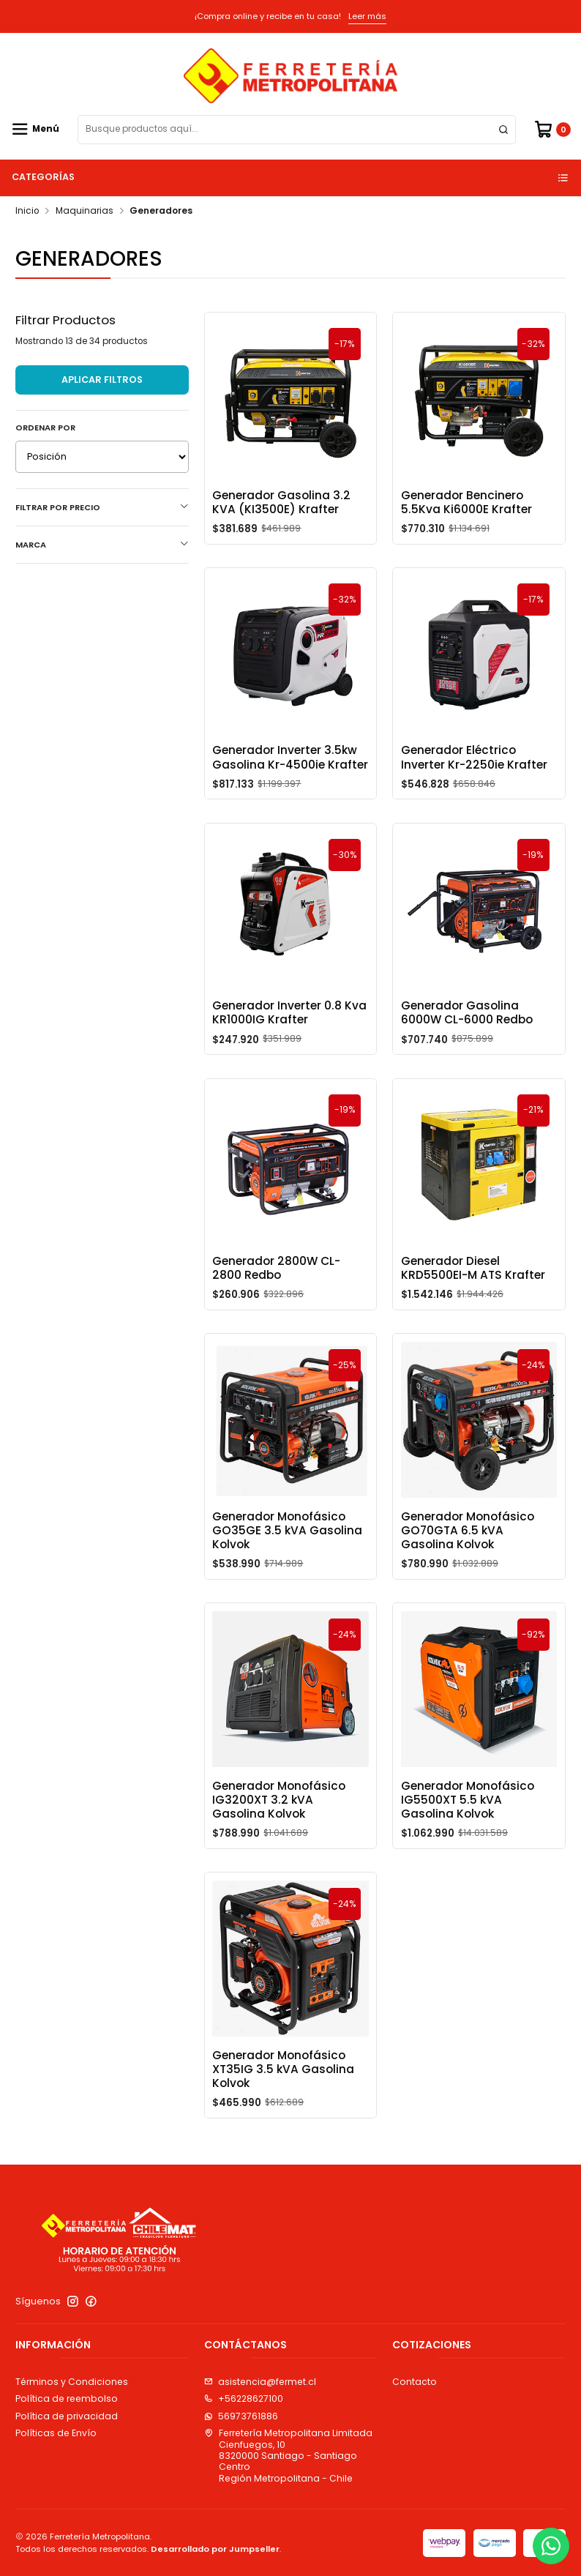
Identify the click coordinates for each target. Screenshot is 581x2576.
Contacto (414, 2381)
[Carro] (552, 129)
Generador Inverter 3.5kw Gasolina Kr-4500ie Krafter (290, 794)
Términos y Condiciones (71, 2381)
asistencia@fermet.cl (260, 2381)
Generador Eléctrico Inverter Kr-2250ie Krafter (474, 794)
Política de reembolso (66, 2398)
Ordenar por (45, 427)
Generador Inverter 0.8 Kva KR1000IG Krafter (289, 1049)
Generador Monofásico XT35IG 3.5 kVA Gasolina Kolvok (283, 2106)
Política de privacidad (66, 2416)
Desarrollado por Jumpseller (215, 2549)
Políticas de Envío (56, 2433)
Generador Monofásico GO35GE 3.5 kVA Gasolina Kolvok (287, 1567)
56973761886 (241, 2416)
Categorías (291, 177)
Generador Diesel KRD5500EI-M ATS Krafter (473, 1304)
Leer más (367, 16)
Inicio (27, 211)
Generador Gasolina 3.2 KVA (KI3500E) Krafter (281, 502)
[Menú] (35, 129)
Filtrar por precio (102, 507)
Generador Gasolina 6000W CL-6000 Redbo (467, 1049)
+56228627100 (243, 2398)
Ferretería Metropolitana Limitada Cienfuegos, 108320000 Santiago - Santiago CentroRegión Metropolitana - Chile (288, 2455)
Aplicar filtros (102, 379)
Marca (102, 544)
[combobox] (297, 129)
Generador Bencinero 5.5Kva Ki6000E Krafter (466, 502)
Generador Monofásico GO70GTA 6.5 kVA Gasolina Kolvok (467, 1567)
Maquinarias (84, 211)
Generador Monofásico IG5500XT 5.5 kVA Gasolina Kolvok (467, 1837)
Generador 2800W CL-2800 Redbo (276, 1304)
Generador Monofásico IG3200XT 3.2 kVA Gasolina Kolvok (278, 1837)
